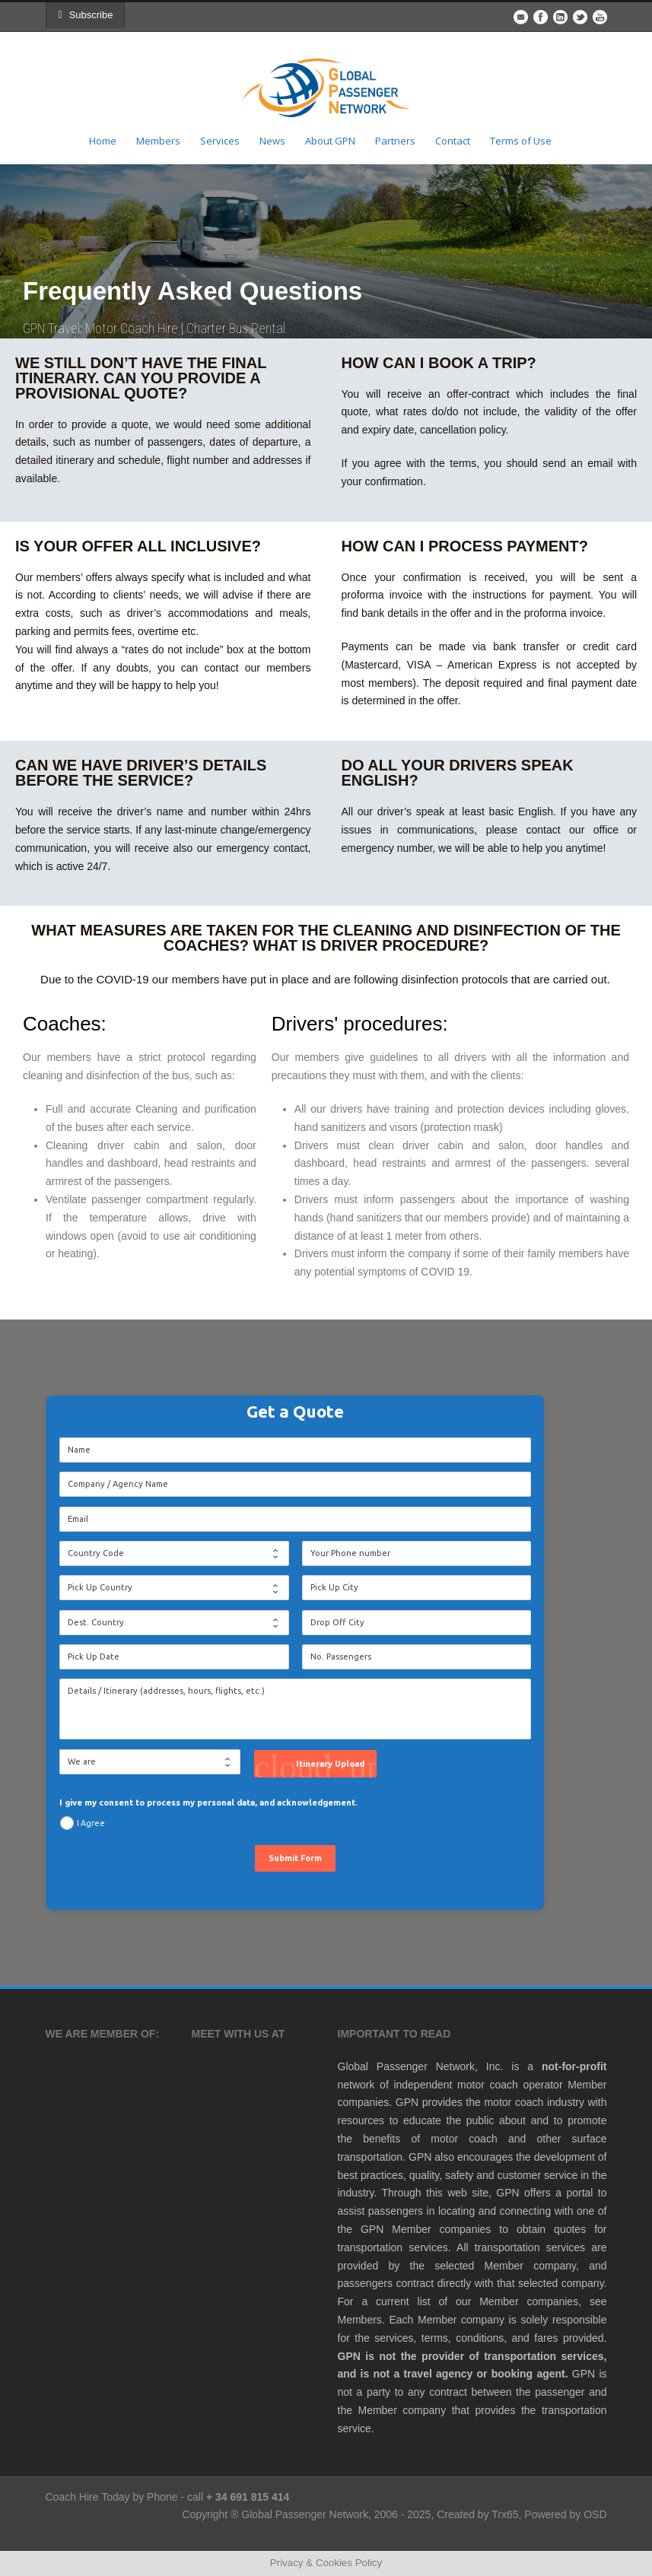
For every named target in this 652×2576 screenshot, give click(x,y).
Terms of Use (521, 141)
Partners (395, 141)
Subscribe (89, 15)
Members (158, 141)
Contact (452, 141)
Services (220, 141)
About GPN (330, 141)
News (272, 141)
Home (102, 141)
